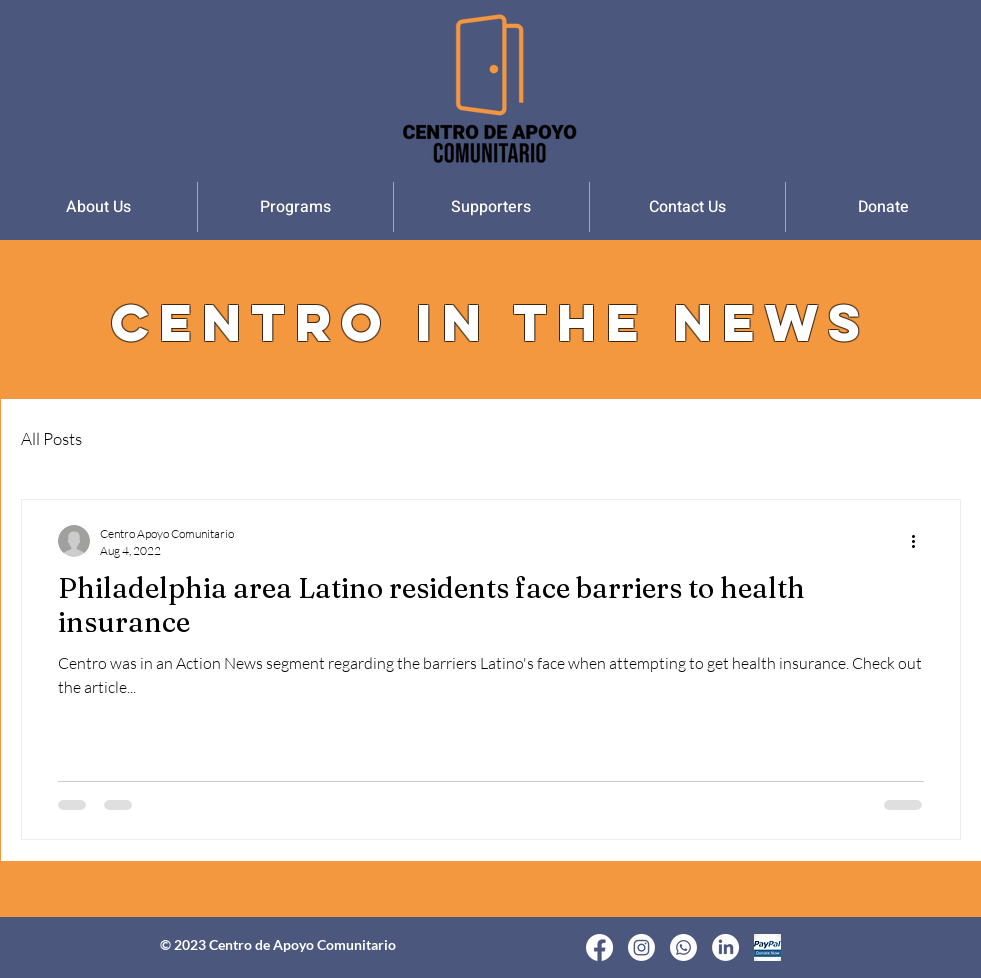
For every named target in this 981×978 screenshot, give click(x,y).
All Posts (51, 438)
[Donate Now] (767, 947)
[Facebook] (599, 947)
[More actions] (921, 541)
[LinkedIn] (725, 947)
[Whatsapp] (683, 947)
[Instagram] (641, 947)
